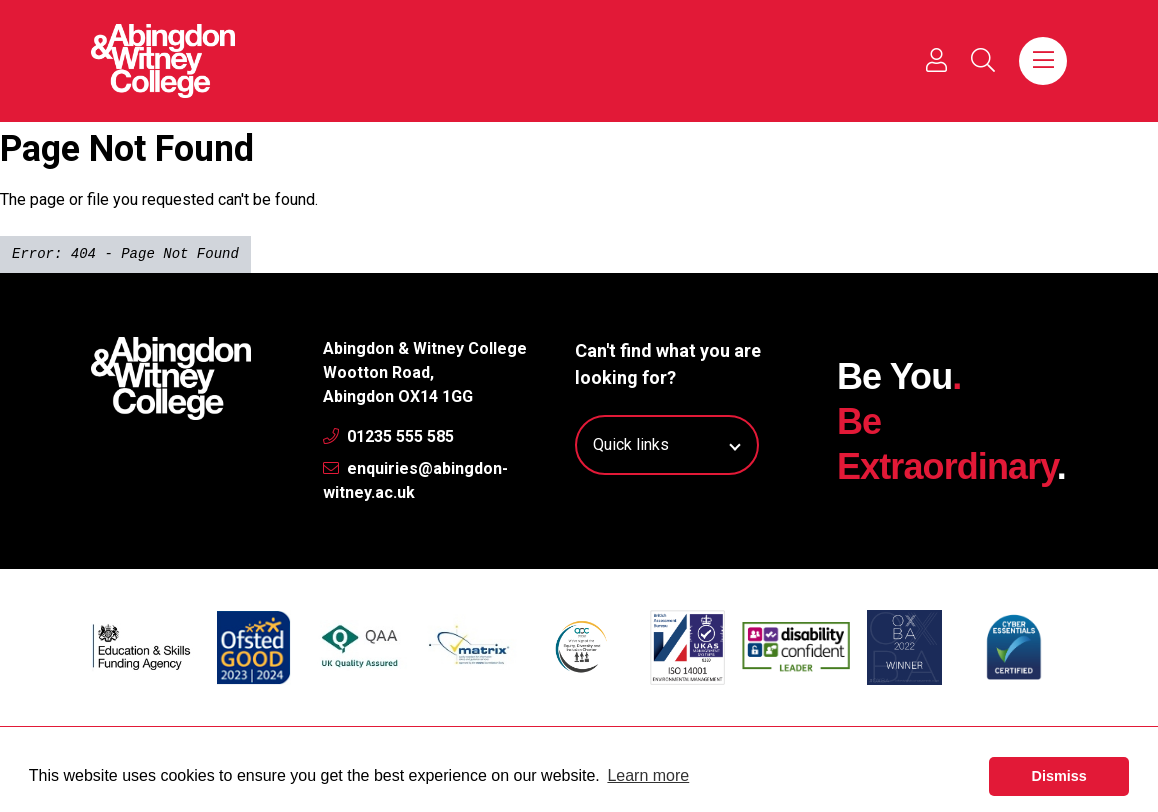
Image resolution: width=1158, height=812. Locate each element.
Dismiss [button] (1059, 776)
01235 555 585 (388, 436)
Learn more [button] (648, 775)
